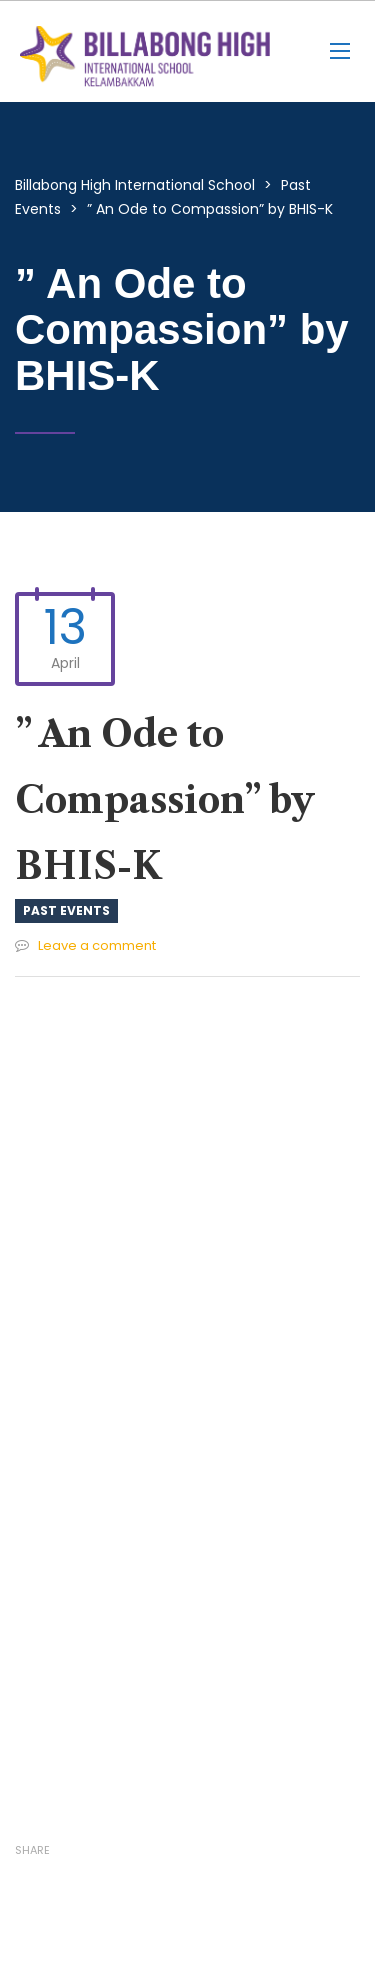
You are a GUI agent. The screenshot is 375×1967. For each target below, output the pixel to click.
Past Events (66, 910)
